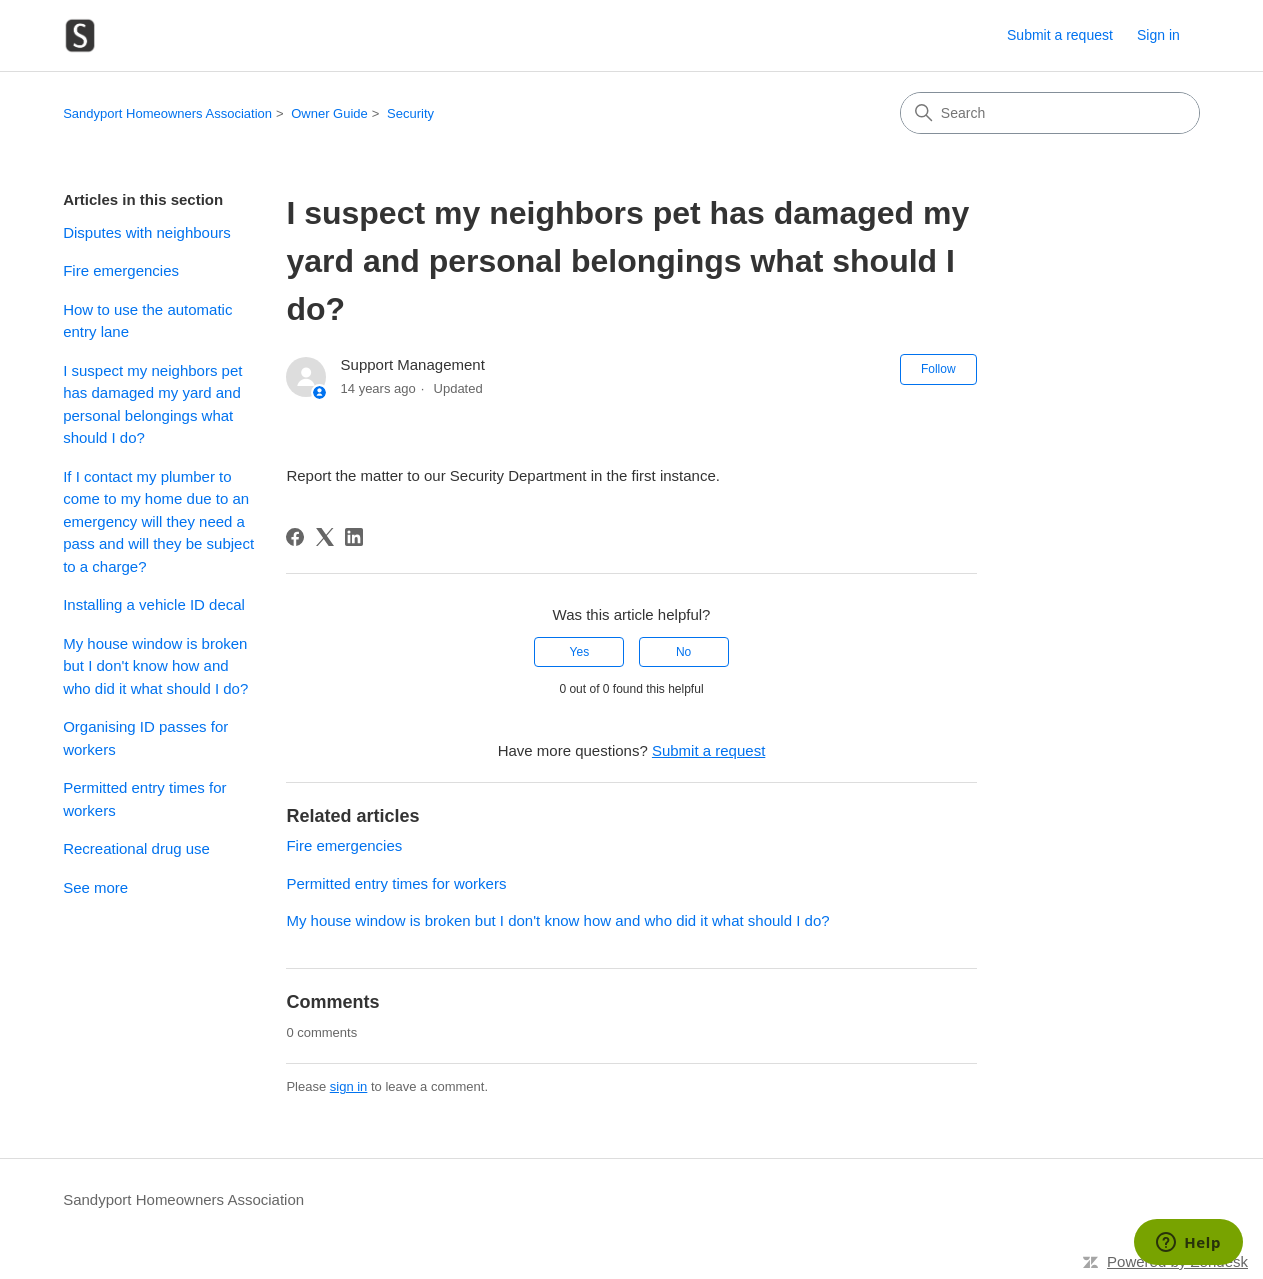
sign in (349, 1086)
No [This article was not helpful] (683, 652)
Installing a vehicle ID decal (154, 604)
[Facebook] (295, 537)
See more (95, 887)
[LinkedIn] (354, 537)
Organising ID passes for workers (145, 738)
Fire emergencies (121, 270)
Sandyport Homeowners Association (167, 113)
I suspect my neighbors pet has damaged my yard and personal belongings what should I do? (152, 404)
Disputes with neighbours (147, 232)
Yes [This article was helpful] (580, 652)
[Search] (1050, 113)
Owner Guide (329, 113)
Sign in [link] (1158, 35)
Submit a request (1060, 35)
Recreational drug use (136, 848)
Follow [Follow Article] (938, 369)
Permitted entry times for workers (144, 799)
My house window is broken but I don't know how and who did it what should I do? (155, 666)
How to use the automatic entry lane (147, 321)
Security (410, 113)
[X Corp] (325, 537)
